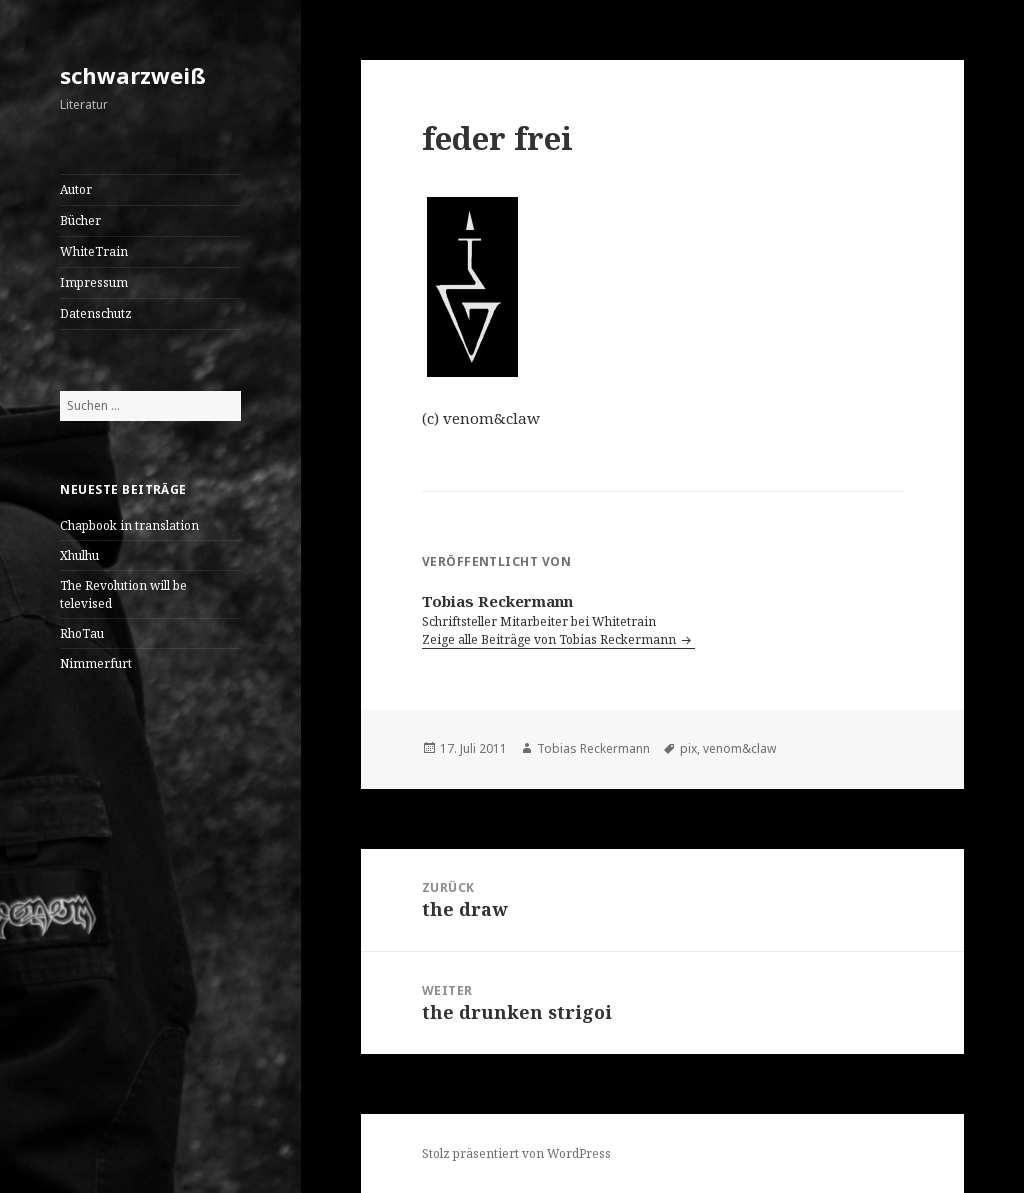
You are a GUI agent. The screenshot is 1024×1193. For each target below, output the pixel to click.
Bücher (80, 220)
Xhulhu (79, 555)
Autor (76, 189)
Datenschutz (96, 313)
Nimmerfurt (96, 663)
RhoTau (82, 633)
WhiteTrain (94, 251)
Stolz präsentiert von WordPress (516, 1153)
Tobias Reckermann (593, 748)
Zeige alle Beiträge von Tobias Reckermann (550, 639)
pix (688, 748)
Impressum (94, 282)
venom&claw (739, 748)
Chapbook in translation (129, 525)
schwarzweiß (133, 75)
